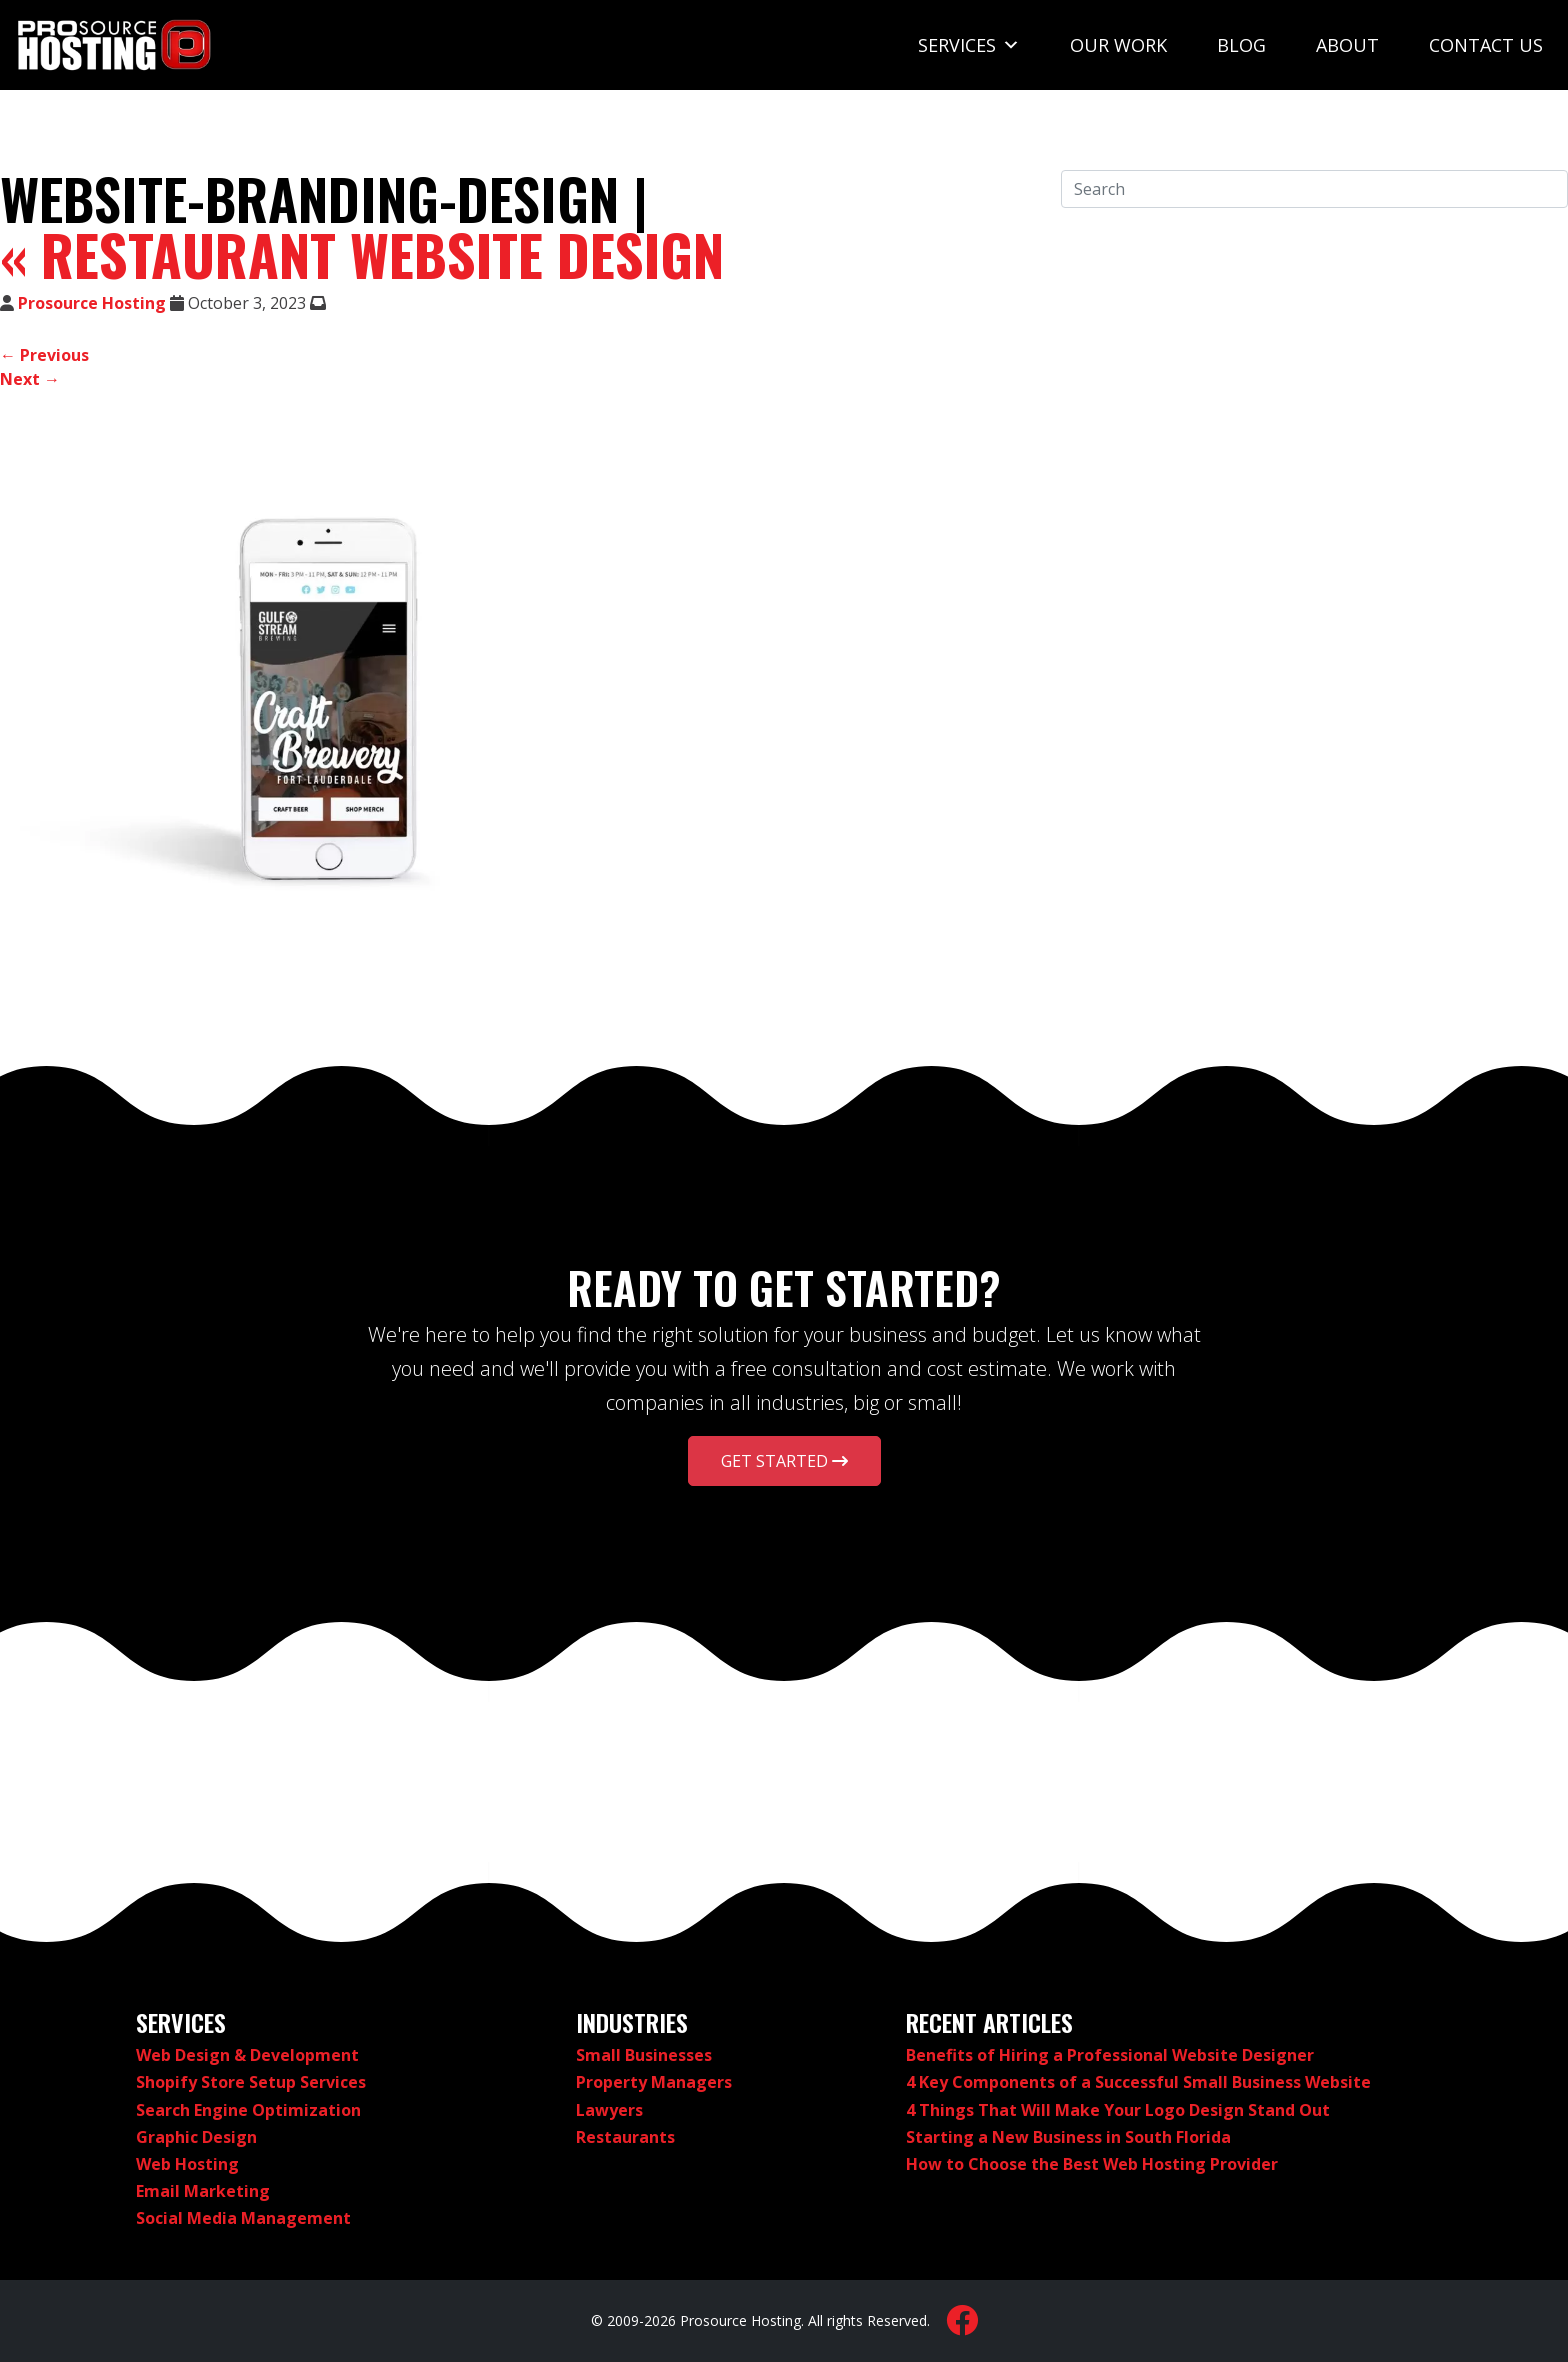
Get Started (784, 1461)
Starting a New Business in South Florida (1068, 2137)
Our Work (1118, 45)
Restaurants (625, 2137)
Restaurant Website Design (362, 254)
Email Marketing (203, 2191)
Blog (1241, 45)
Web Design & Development (247, 2055)
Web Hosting (187, 2164)
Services (969, 45)
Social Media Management (243, 2218)
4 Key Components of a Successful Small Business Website (1138, 2082)
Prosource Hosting (92, 303)
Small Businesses (644, 2055)
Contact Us (1486, 45)
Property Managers (654, 2082)
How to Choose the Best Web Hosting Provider (1092, 2164)
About (1347, 45)
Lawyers (609, 2110)
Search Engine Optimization (248, 2110)
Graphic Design (196, 2137)
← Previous (44, 355)
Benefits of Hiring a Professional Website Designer (1110, 2055)
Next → (30, 379)
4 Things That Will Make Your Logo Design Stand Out (1118, 2110)
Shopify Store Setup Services (251, 2082)
